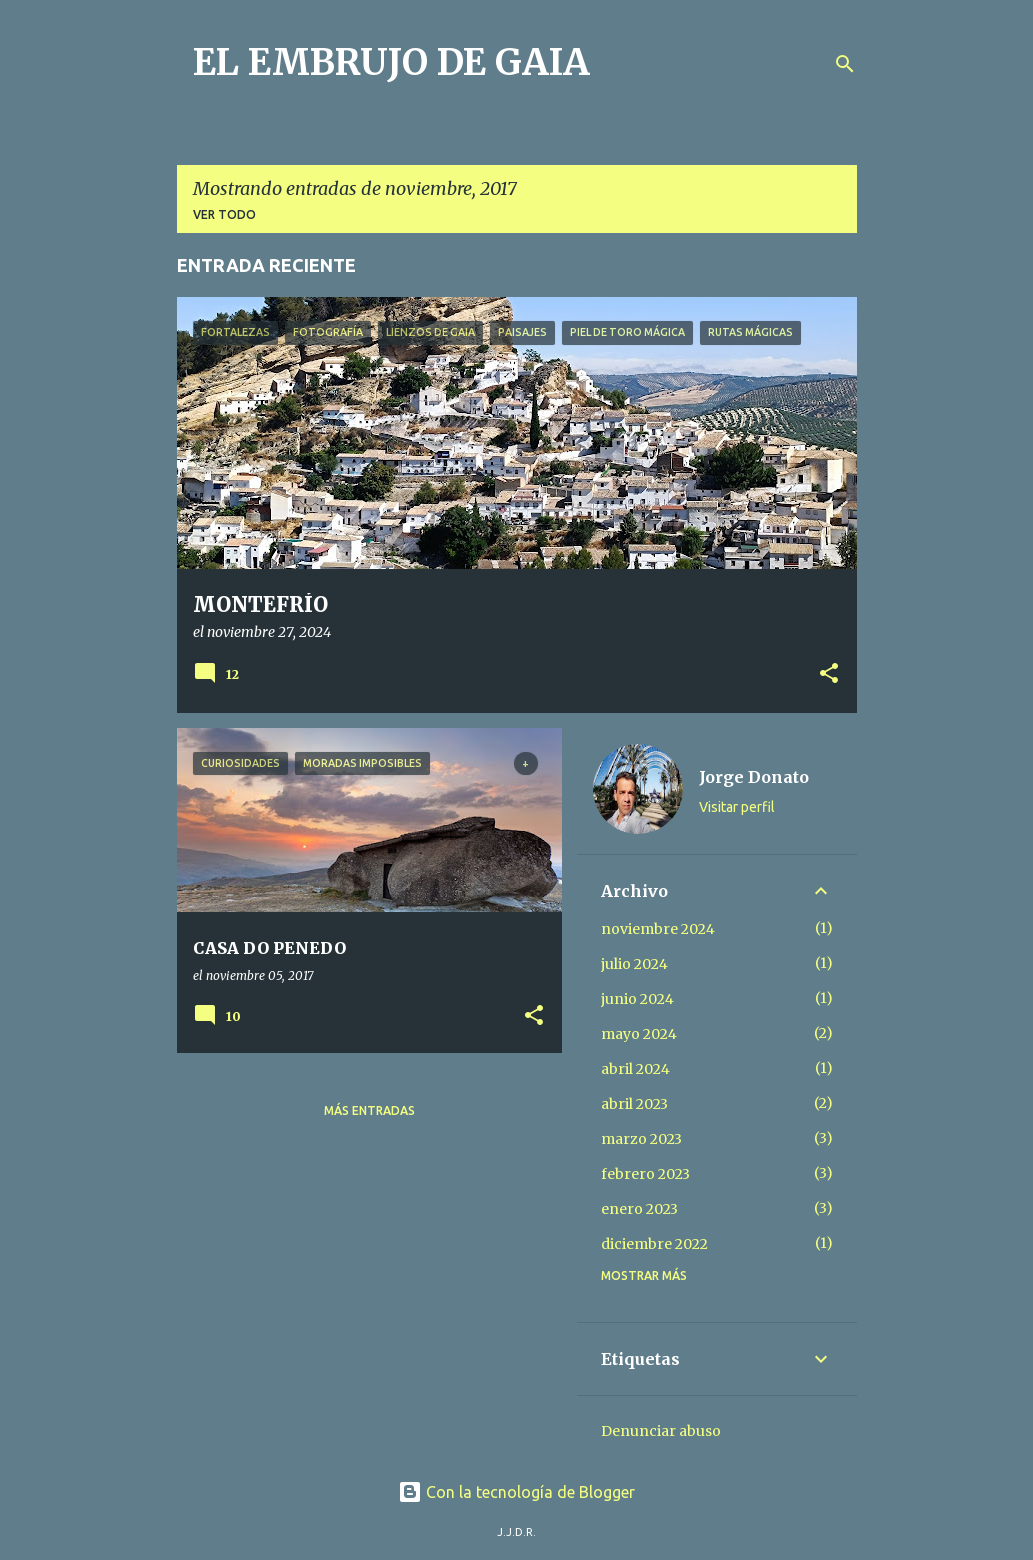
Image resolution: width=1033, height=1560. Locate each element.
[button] (829, 675)
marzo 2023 (641, 1139)
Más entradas (369, 1110)
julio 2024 (634, 964)
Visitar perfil (737, 807)
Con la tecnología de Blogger (516, 1492)
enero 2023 (639, 1209)
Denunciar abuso (661, 1431)
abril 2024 (635, 1069)
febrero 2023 (645, 1174)
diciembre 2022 (654, 1244)
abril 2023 (634, 1104)
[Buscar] (845, 64)
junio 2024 (637, 999)
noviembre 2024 (658, 929)
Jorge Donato (754, 777)
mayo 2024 (639, 1034)
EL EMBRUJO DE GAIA (391, 62)
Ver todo (224, 214)
